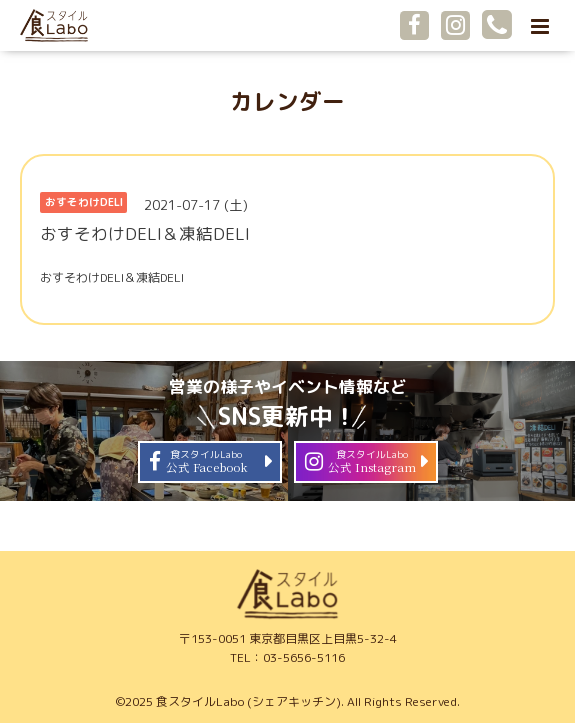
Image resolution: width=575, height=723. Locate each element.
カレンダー (287, 101)
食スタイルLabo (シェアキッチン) (248, 701)
